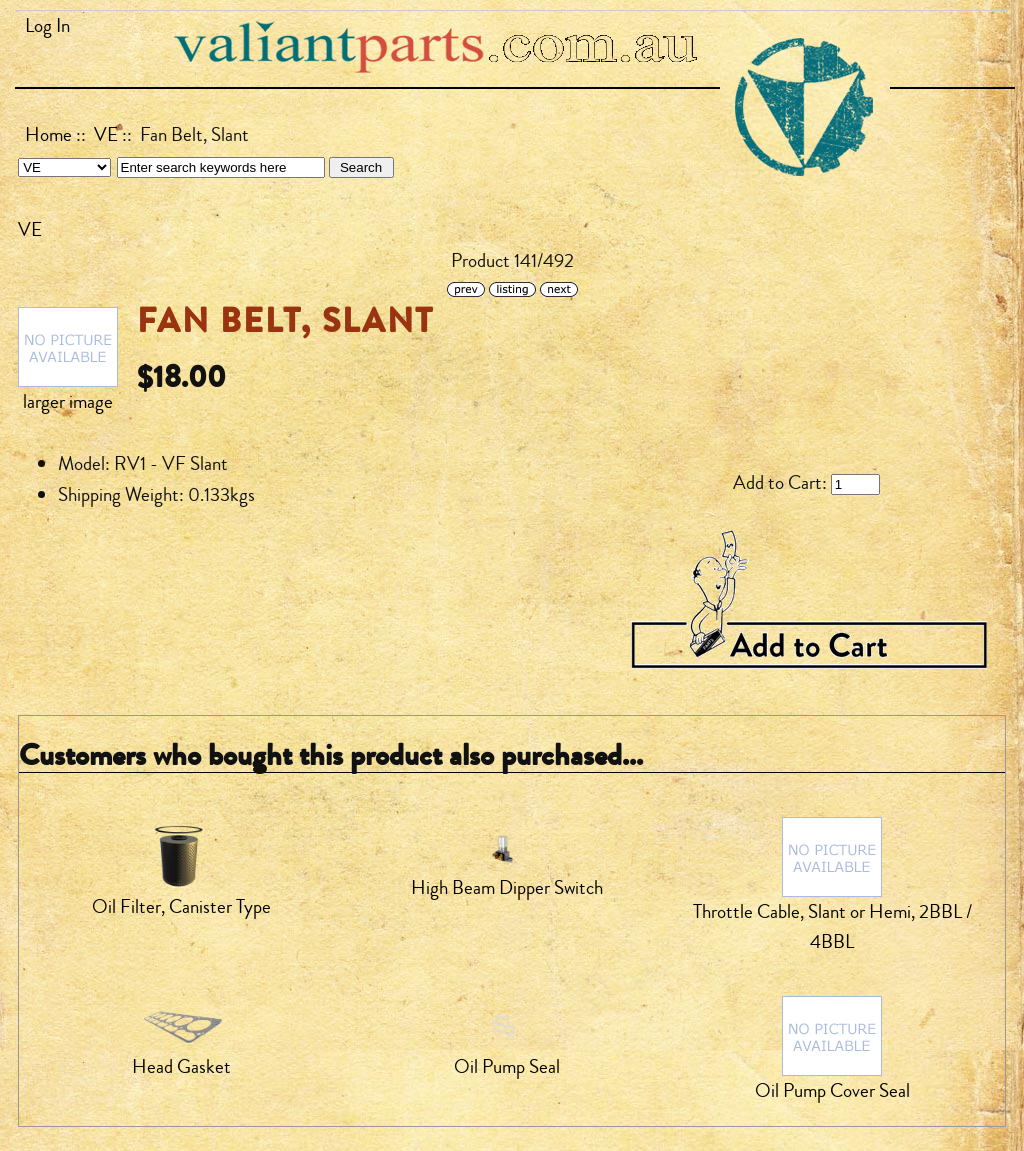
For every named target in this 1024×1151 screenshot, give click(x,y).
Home (48, 135)
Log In (47, 26)
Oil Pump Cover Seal (832, 1091)
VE (106, 135)
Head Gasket (181, 1067)
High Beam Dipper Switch (507, 888)
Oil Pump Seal (507, 1067)
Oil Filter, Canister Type (181, 907)
